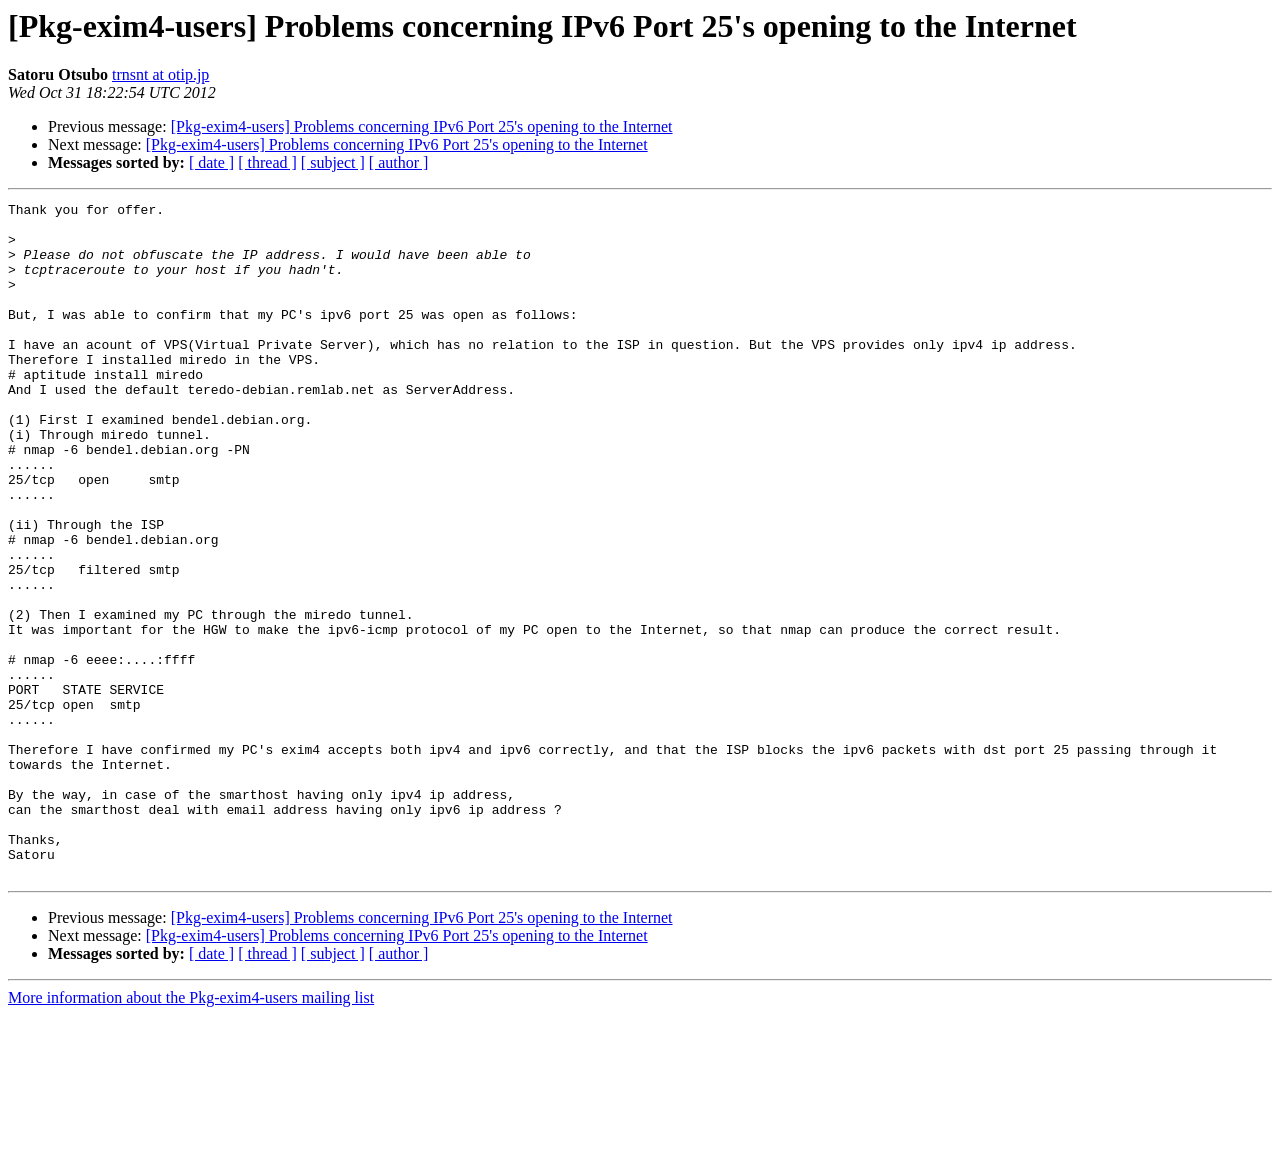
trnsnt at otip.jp (160, 74)
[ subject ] (333, 162)
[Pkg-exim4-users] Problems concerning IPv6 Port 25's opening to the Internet (422, 126)
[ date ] (211, 162)
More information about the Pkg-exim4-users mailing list (191, 1132)
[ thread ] (267, 162)
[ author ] (399, 162)
